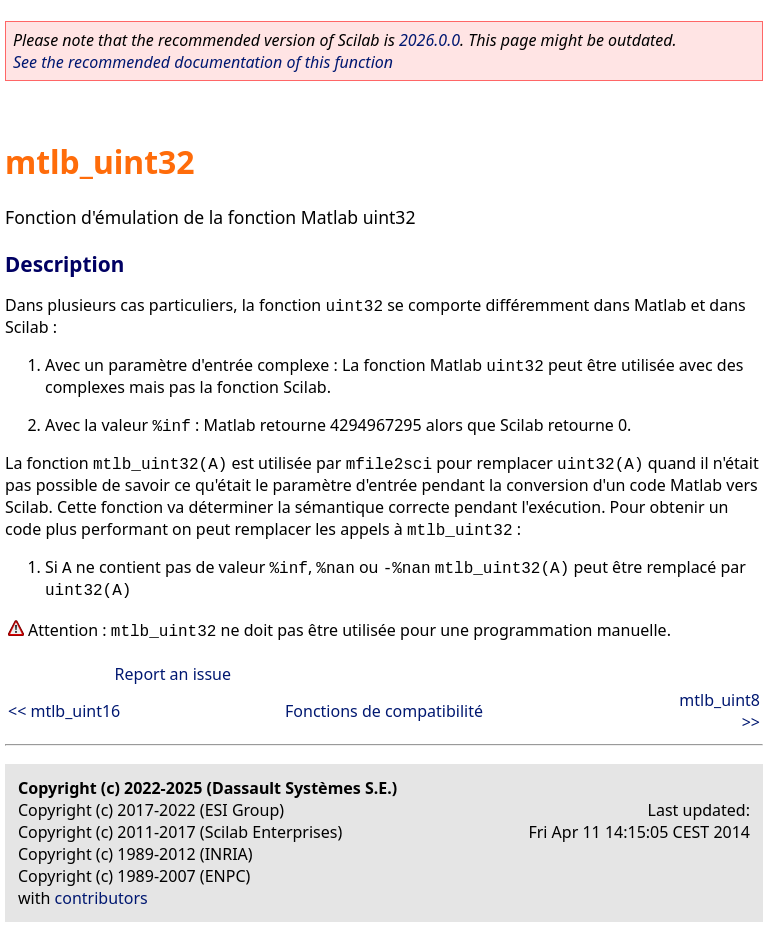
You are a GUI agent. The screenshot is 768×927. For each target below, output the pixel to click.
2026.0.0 (429, 40)
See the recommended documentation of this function (203, 62)
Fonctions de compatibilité (384, 711)
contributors (101, 898)
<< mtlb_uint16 (64, 711)
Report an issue (173, 674)
